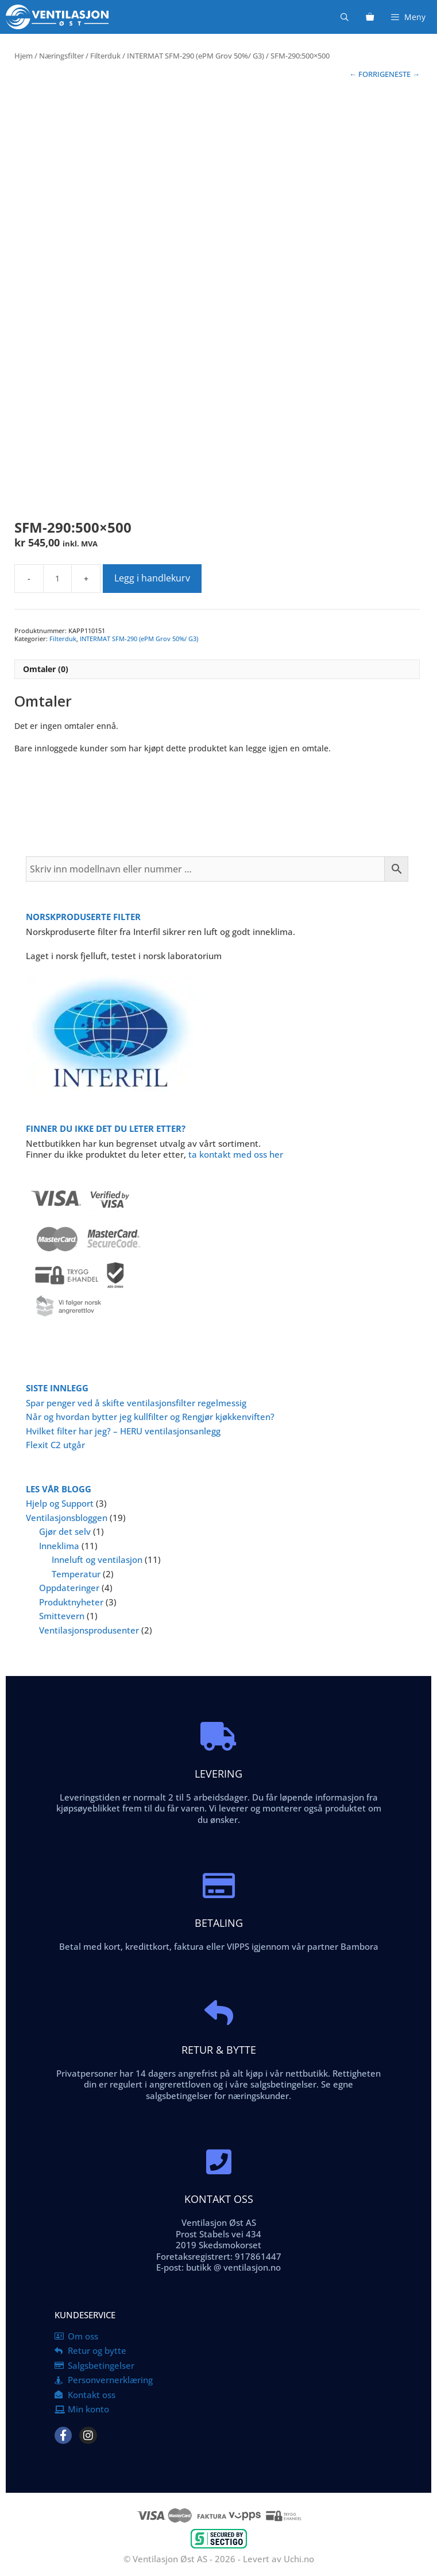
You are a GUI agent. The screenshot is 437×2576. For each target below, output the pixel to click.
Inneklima (59, 1545)
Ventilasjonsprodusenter (89, 1630)
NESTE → (404, 74)
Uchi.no (299, 2559)
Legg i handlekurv (152, 578)
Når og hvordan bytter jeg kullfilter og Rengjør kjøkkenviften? (150, 1416)
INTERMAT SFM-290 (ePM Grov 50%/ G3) (195, 56)
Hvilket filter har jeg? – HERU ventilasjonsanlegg (123, 1431)
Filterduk (105, 56)
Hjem (23, 56)
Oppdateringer (69, 1587)
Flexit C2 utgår (55, 1444)
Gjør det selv (65, 1531)
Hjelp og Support (60, 1503)
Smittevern (61, 1615)
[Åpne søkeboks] (344, 17)
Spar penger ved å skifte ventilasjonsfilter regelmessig (136, 1403)
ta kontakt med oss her (235, 1154)
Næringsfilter (61, 56)
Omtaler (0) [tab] (45, 669)
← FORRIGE (369, 74)
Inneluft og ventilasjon (97, 1559)
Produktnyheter (71, 1602)
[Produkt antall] (57, 578)
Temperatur (76, 1574)
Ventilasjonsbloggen (66, 1517)
